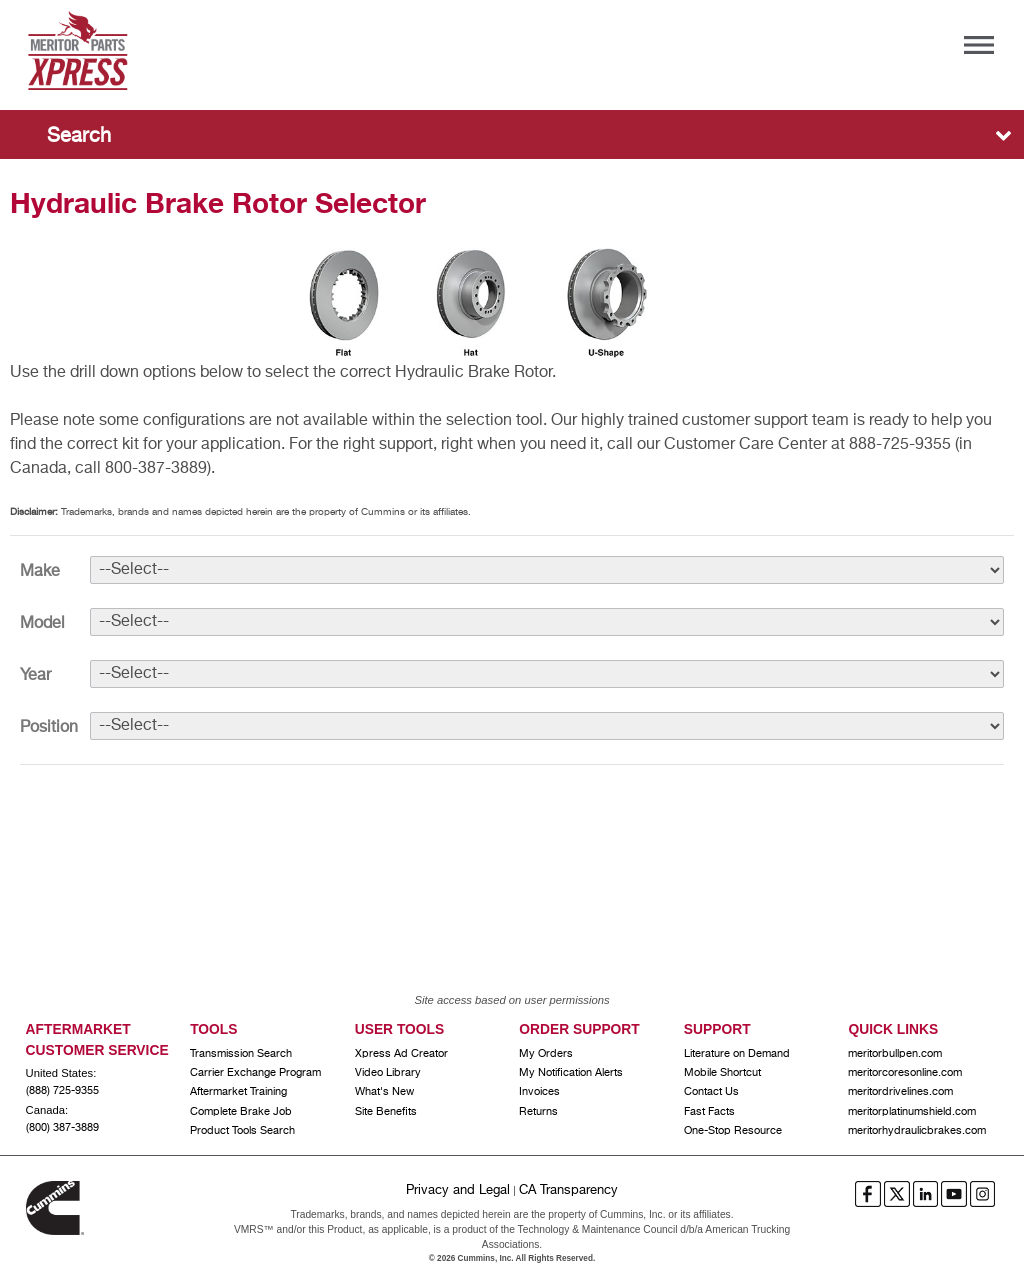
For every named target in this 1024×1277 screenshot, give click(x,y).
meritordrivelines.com (900, 1092)
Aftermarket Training (238, 1092)
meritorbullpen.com (895, 1054)
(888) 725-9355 (62, 1091)
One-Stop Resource (733, 1131)
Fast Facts (709, 1112)
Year (35, 676)
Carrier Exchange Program (255, 1073)
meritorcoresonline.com (905, 1073)
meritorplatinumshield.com (912, 1112)
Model (42, 624)
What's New (384, 1092)
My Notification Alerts (571, 1073)
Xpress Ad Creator (401, 1054)
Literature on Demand (737, 1054)
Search (79, 136)
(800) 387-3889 (62, 1128)
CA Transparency (568, 1190)
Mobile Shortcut (722, 1073)
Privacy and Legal (458, 1190)
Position (49, 728)
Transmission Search (241, 1054)
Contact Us (711, 1092)
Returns (538, 1112)
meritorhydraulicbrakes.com (917, 1131)
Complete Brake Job (241, 1112)
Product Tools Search (242, 1131)
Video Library (388, 1073)
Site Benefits (386, 1112)
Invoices (539, 1092)
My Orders (546, 1054)
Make (40, 572)
